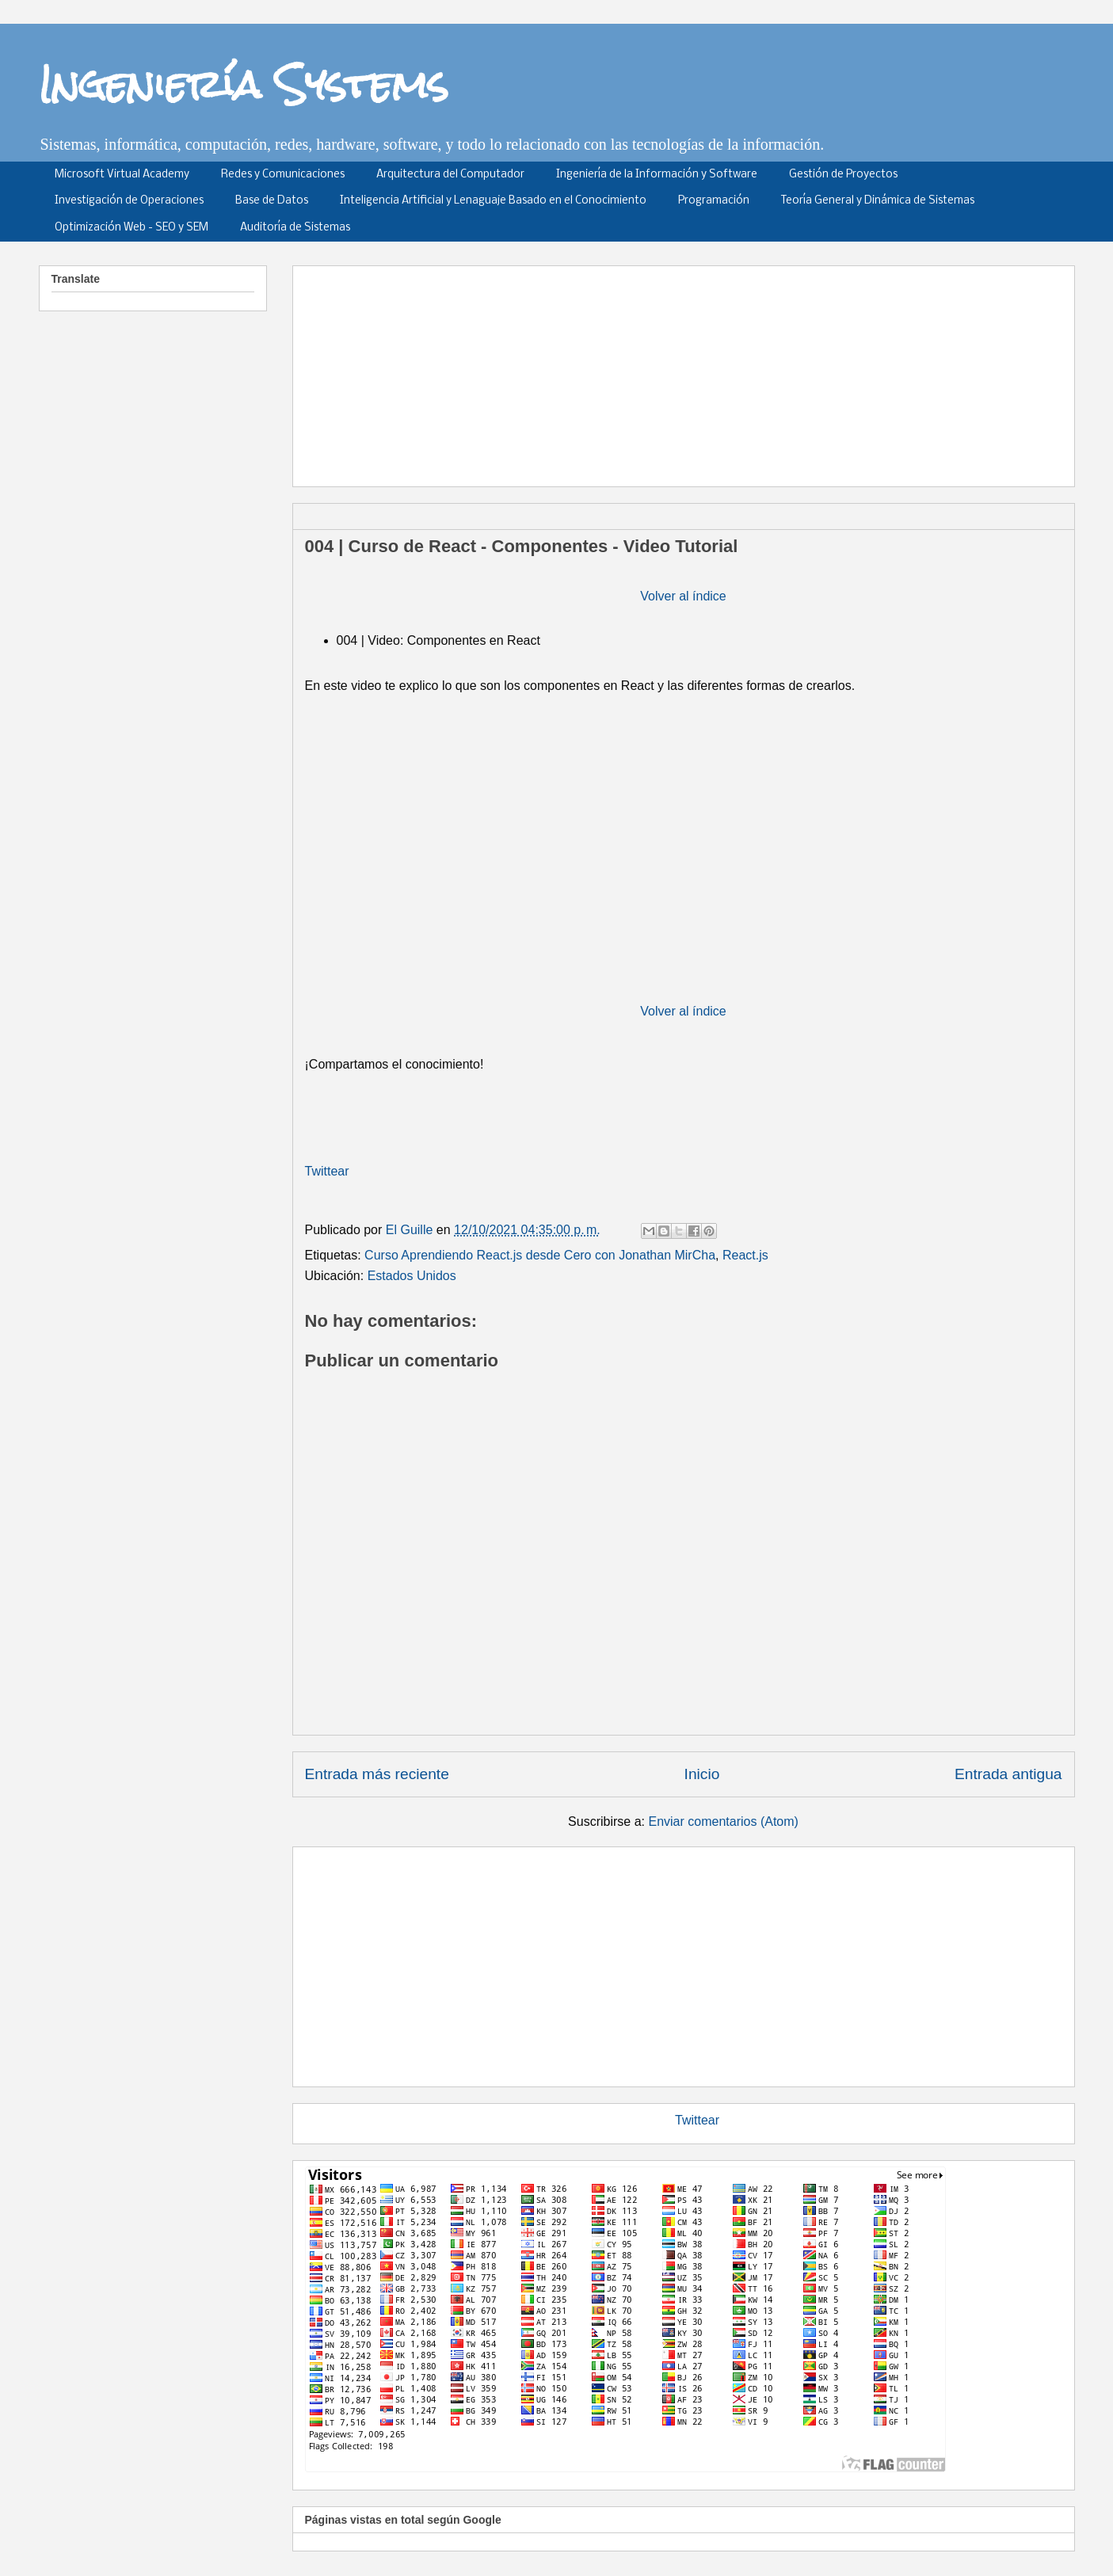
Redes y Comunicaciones (283, 175)
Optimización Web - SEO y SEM (131, 228)
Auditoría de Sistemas (295, 228)
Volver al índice (683, 596)
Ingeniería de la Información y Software (656, 175)
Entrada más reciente (377, 1774)
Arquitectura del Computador (450, 175)
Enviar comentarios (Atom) (723, 1821)
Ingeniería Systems (243, 84)
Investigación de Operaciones (129, 201)
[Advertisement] (689, 371)
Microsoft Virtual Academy (122, 175)
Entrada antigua (1008, 1774)
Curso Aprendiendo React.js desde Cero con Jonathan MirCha (539, 1255)
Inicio (702, 1774)
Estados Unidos (412, 1275)
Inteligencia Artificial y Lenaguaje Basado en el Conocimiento (493, 201)
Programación (713, 201)
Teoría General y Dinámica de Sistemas (877, 201)
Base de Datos (271, 201)
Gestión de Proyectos (843, 175)
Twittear (327, 1171)
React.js (745, 1255)
